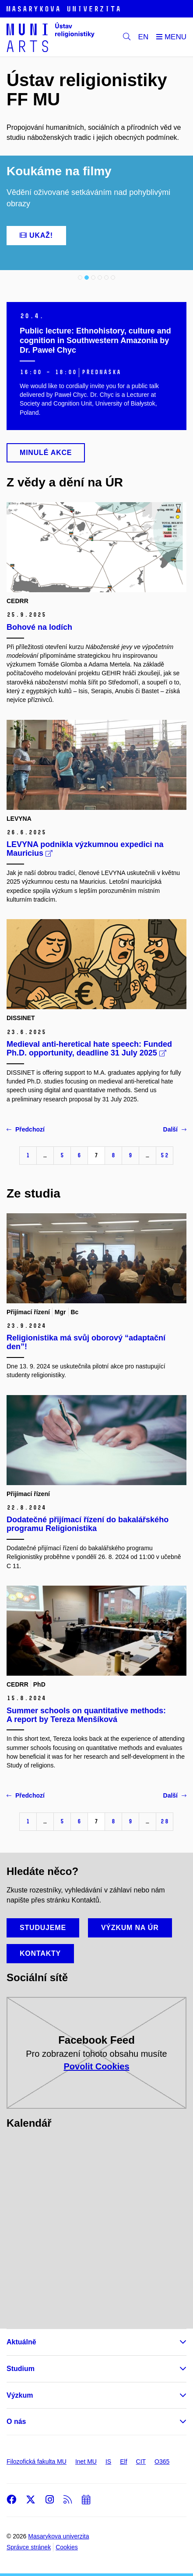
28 (164, 1821)
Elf (123, 2461)
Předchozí (26, 1129)
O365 (161, 2461)
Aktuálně (21, 2342)
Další (174, 1129)
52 (164, 1155)
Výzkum (20, 2395)
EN (143, 37)
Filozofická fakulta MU (37, 2461)
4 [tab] (100, 277)
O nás (16, 2421)
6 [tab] (113, 277)
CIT (141, 2461)
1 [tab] (80, 277)
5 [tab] (106, 277)
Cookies (67, 2547)
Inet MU (86, 2461)
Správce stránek (29, 2547)
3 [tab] (93, 277)
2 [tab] (86, 277)
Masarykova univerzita (58, 2536)
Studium (21, 2368)
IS (108, 2461)
